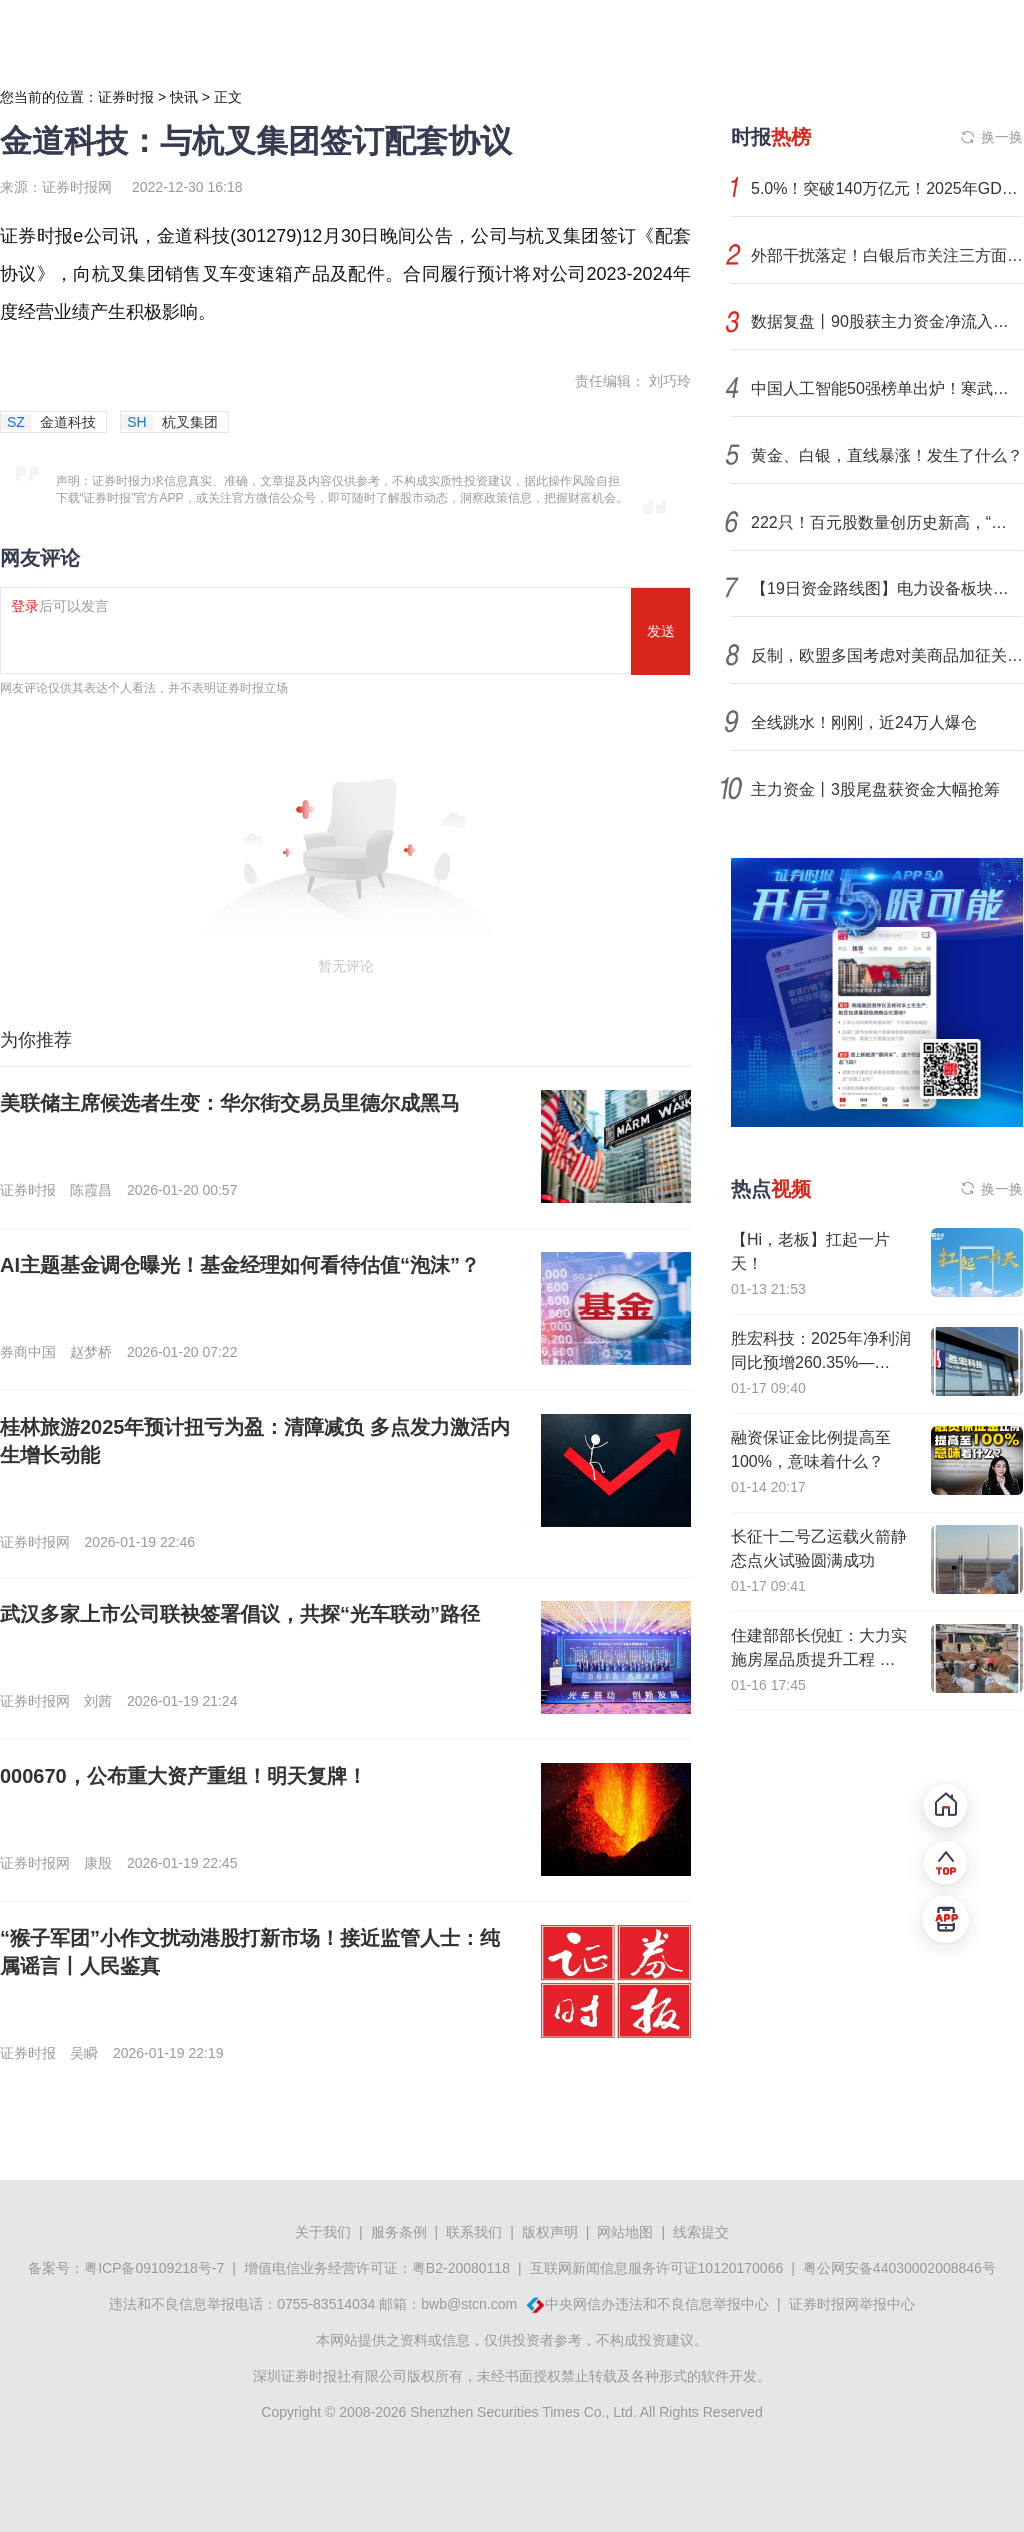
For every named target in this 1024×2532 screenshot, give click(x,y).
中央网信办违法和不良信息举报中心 (657, 2304)
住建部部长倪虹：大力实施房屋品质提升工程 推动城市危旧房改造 (819, 1659)
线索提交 (701, 2232)
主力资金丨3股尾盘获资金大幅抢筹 (875, 789)
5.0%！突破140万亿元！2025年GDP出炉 (887, 188)
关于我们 (323, 2232)
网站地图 (625, 2232)
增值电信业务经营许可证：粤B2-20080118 (377, 2268)
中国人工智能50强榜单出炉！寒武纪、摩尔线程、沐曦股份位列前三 (887, 388)
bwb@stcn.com (469, 2304)
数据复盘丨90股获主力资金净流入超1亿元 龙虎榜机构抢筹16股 (887, 321)
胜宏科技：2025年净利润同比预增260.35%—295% (821, 1362)
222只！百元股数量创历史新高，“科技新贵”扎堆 (887, 522)
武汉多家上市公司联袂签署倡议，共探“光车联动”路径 (240, 1614)
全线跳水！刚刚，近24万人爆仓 (864, 722)
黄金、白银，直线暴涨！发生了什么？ (887, 455)
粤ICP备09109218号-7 (154, 2268)
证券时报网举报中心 (852, 2304)
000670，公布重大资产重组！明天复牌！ (183, 1776)
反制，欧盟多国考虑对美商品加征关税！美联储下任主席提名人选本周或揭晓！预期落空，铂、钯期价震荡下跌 (887, 655)
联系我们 (474, 2232)
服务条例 (399, 2232)
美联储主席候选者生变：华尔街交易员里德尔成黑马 (230, 1103)
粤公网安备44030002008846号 (899, 2268)
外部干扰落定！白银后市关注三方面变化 (887, 255)
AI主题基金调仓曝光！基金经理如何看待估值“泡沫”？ (240, 1265)
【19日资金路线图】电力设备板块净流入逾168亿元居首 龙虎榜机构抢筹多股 (887, 588)
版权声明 (550, 2232)
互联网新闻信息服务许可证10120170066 (657, 2268)
